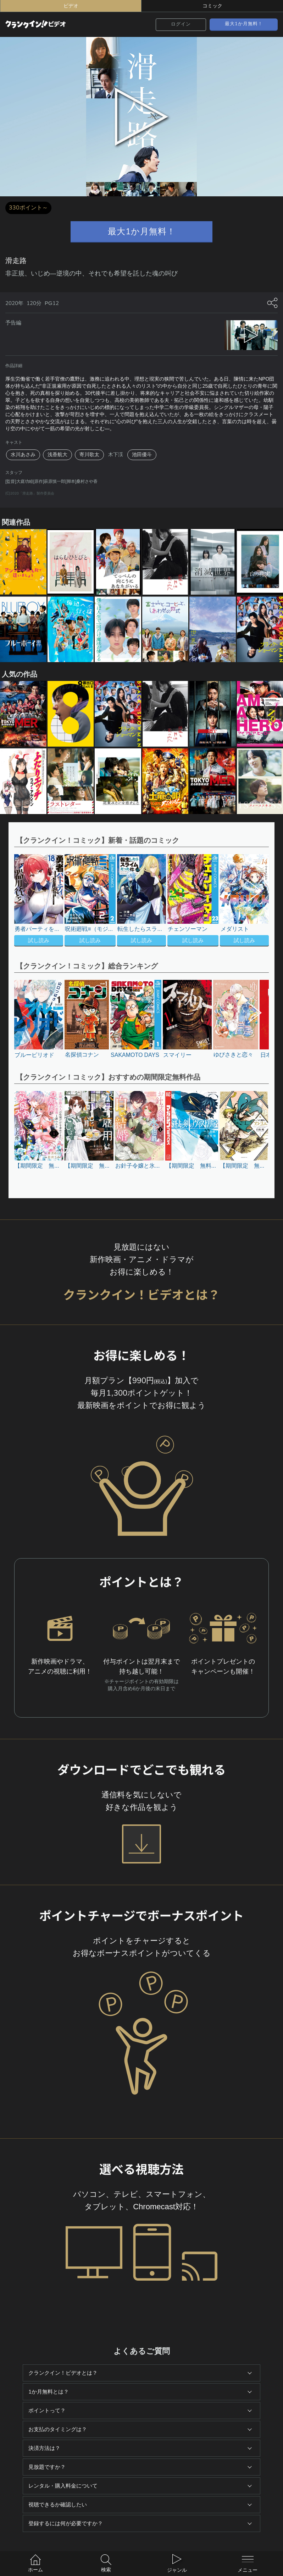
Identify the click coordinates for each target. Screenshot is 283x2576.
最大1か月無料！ (244, 24)
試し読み (38, 940)
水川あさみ (23, 454)
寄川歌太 (89, 454)
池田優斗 (142, 454)
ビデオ (70, 5)
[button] (251, 901)
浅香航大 (57, 454)
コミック (212, 5)
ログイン (181, 24)
